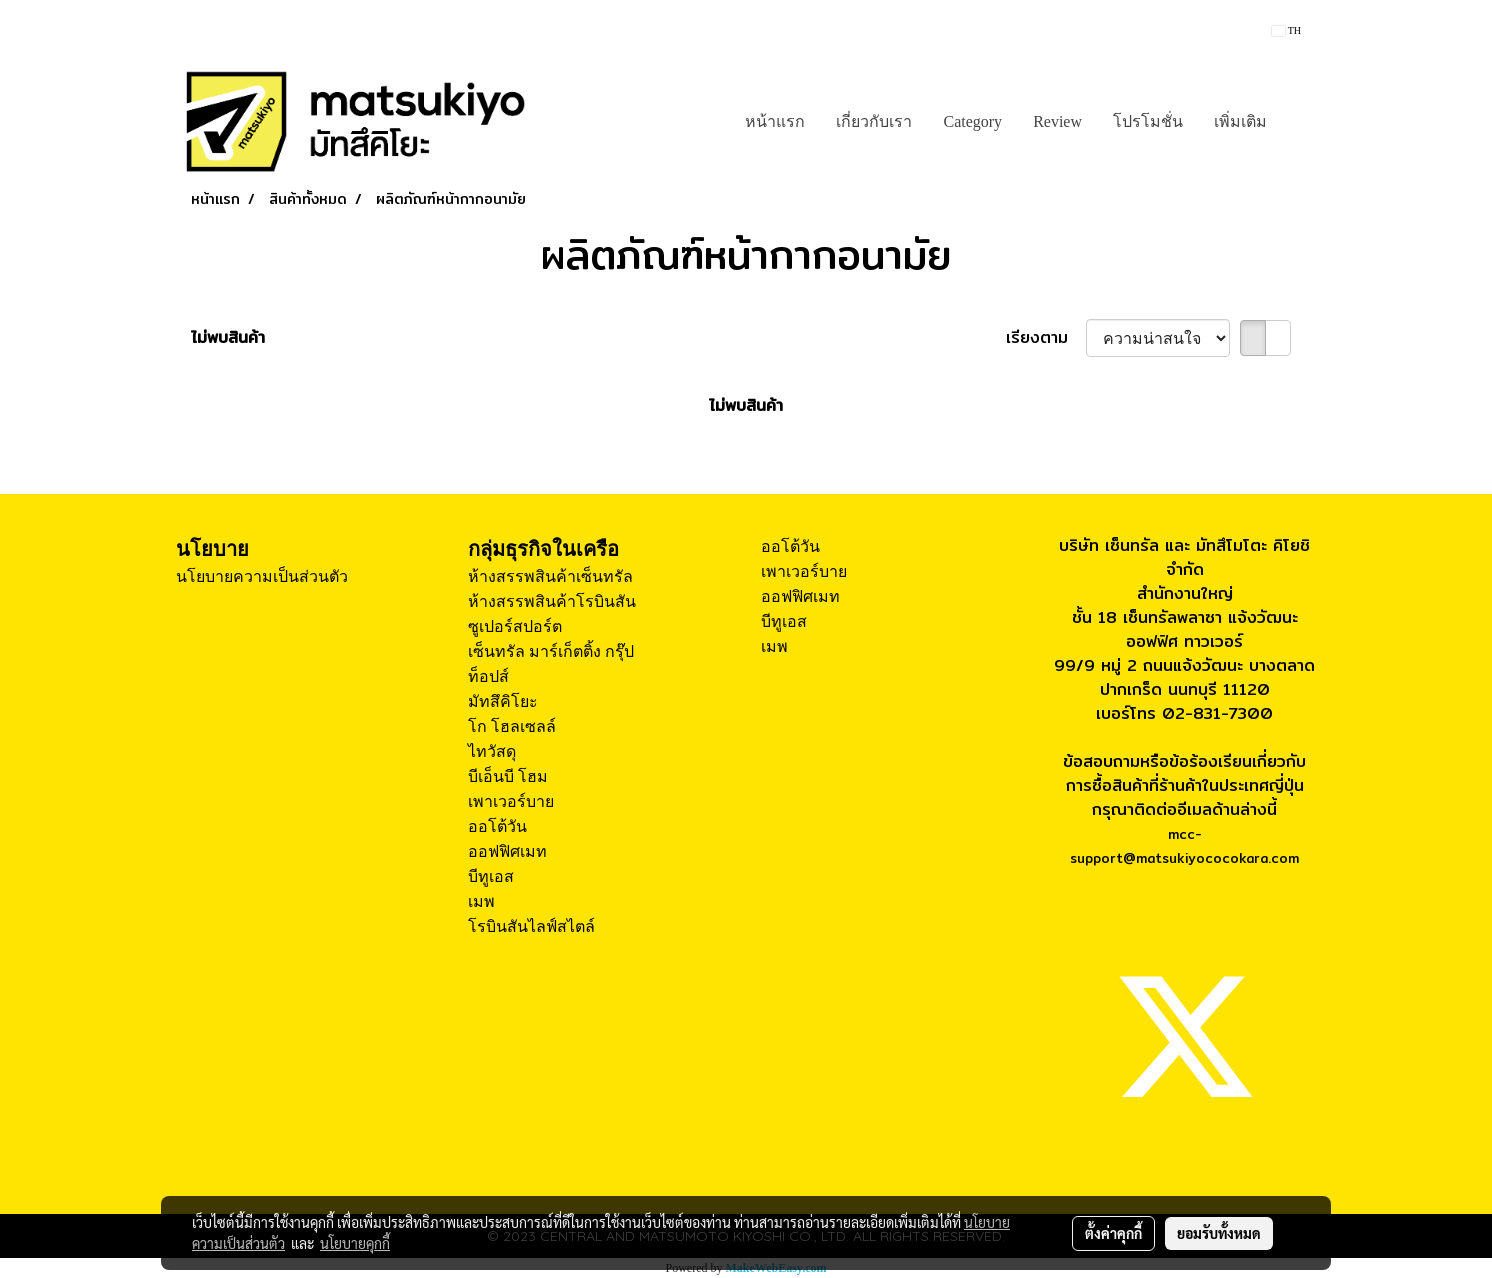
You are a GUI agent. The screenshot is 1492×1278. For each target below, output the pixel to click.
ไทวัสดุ (492, 751)
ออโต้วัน (497, 826)
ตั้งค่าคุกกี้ (1113, 1233)
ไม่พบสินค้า (228, 338)
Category (972, 121)
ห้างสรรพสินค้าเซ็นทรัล (550, 576)
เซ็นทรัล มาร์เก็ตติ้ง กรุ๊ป (551, 651)
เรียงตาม (1046, 338)
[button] (1300, 122)
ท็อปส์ (488, 676)
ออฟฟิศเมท (507, 851)
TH (1286, 30)
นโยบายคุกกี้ (355, 1243)
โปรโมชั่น (1148, 121)
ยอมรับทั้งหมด (1219, 1233)
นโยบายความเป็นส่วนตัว (262, 576)
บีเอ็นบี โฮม (508, 776)
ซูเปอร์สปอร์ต (515, 626)
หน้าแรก (775, 121)
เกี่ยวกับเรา (874, 121)
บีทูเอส (491, 876)
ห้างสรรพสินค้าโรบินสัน (552, 601)
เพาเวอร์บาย (511, 801)
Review (1057, 121)
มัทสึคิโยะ (503, 701)
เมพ (481, 901)
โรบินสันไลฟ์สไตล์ (531, 926)
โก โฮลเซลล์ (512, 726)
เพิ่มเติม (1240, 121)
